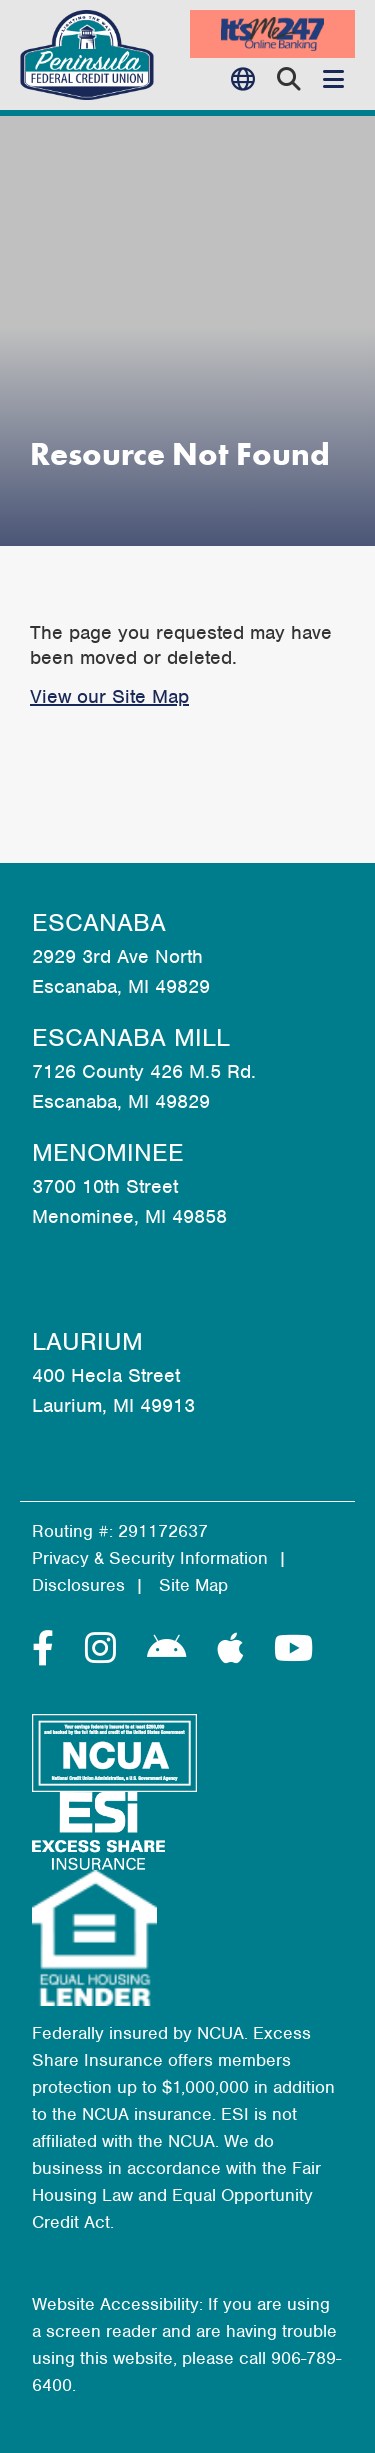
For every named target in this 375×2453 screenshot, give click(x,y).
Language (247, 79)
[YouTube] (293, 1649)
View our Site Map (109, 696)
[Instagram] (106, 1649)
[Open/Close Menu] (333, 79)
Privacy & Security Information (150, 1558)
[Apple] (235, 1649)
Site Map (193, 1585)
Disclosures (78, 1585)
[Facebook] (48, 1649)
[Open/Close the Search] (289, 79)
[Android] (172, 1649)
